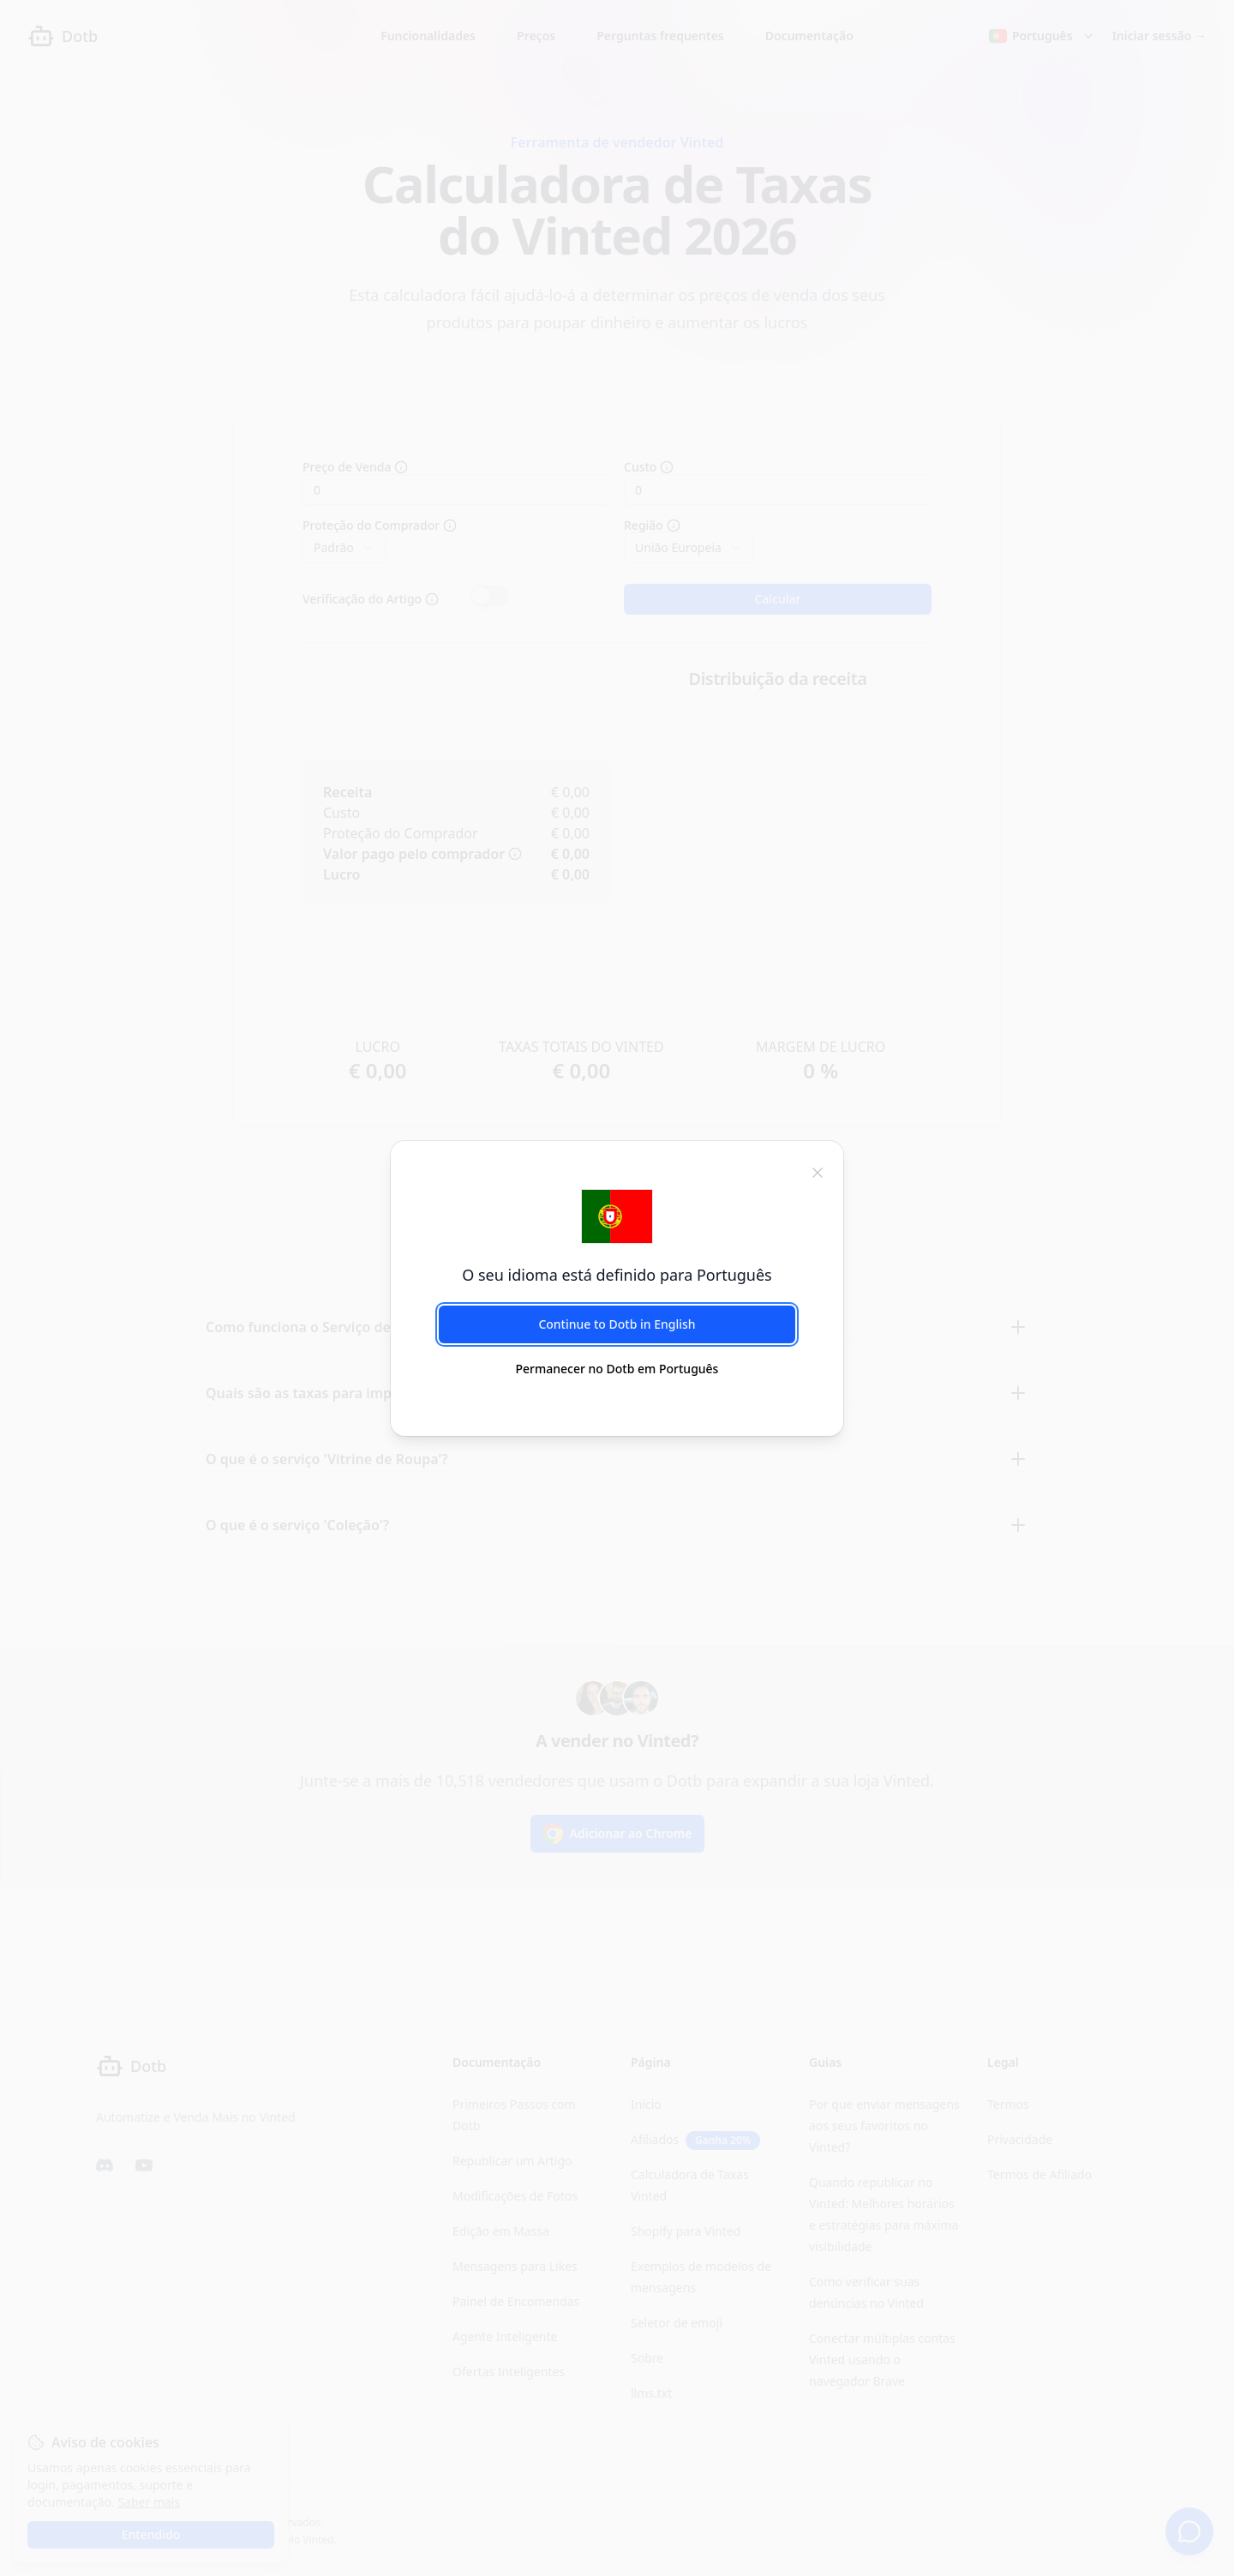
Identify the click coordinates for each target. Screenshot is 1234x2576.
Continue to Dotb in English (616, 1324)
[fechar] (817, 1171)
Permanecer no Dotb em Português (617, 1368)
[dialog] (617, 1288)
